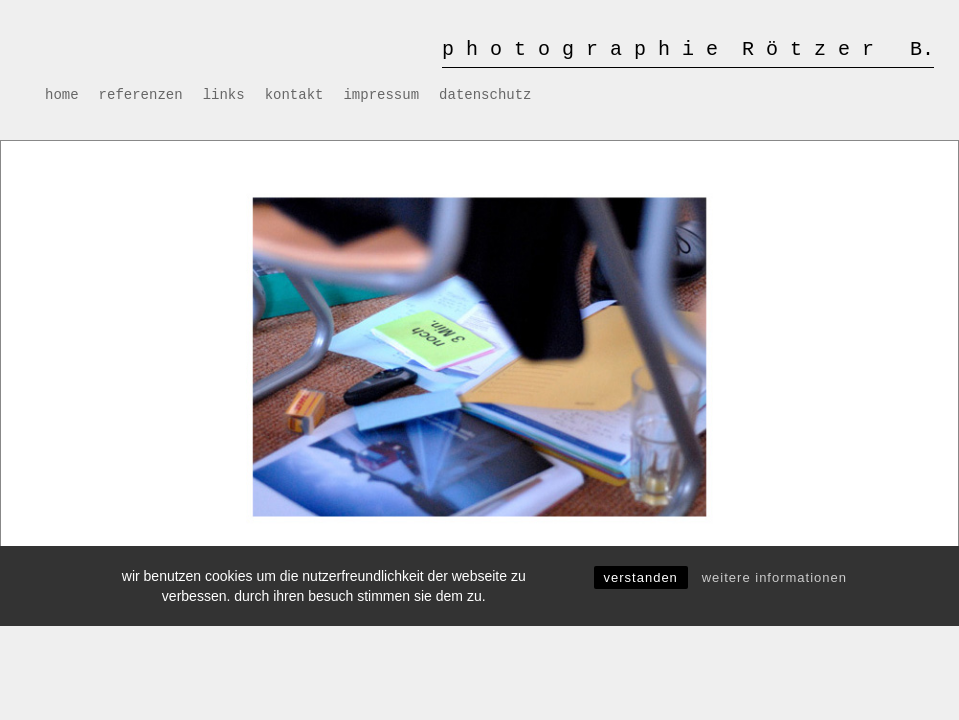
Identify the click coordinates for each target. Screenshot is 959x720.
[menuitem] (62, 95)
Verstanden (641, 577)
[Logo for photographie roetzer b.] (688, 45)
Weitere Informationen (774, 577)
